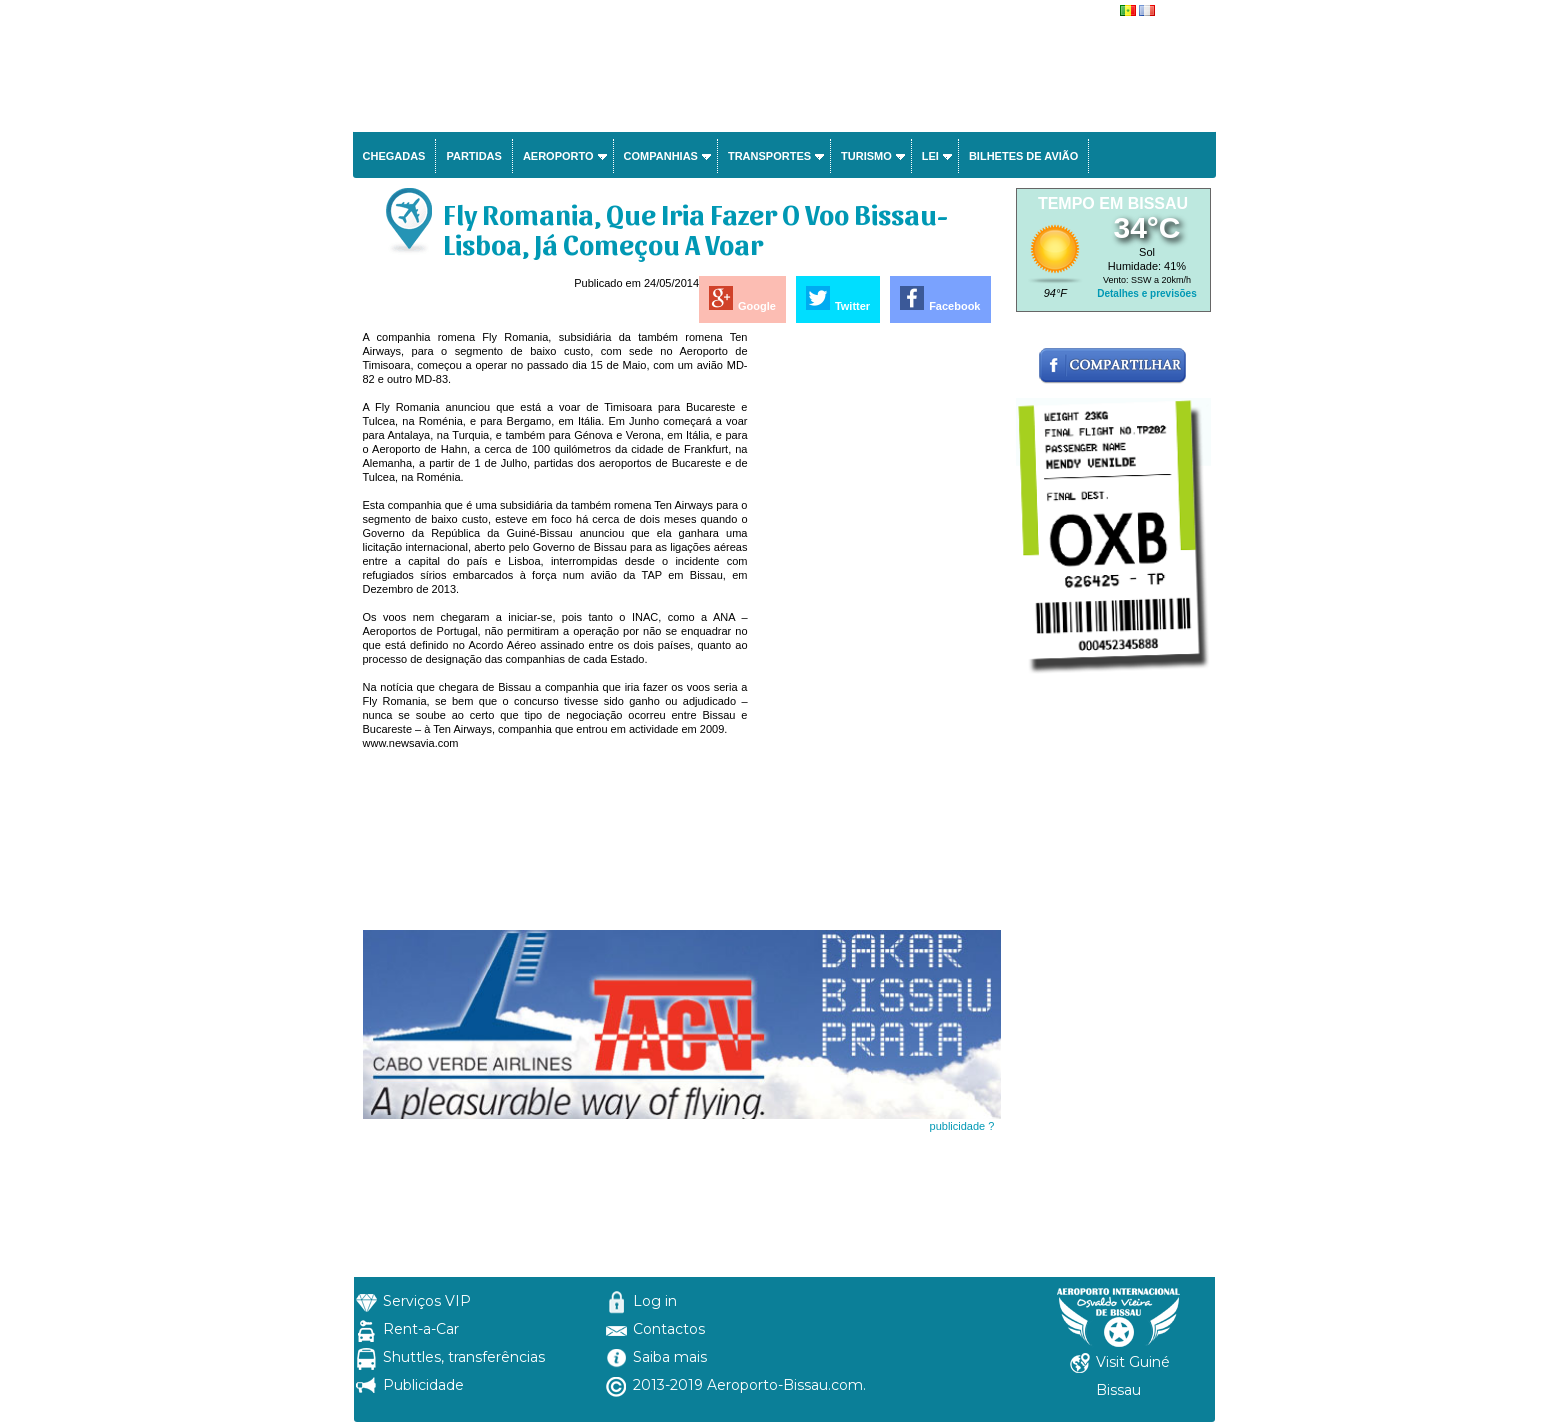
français (1179, 12)
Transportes (769, 156)
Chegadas (394, 156)
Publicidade (423, 1385)
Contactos (669, 1329)
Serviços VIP (427, 1301)
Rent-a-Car (421, 1329)
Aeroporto (558, 156)
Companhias (661, 156)
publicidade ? (962, 1126)
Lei (930, 156)
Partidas (473, 156)
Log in (655, 1301)
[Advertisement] (876, 630)
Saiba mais (670, 1357)
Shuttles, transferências (464, 1357)
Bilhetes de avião (1023, 156)
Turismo (866, 156)
